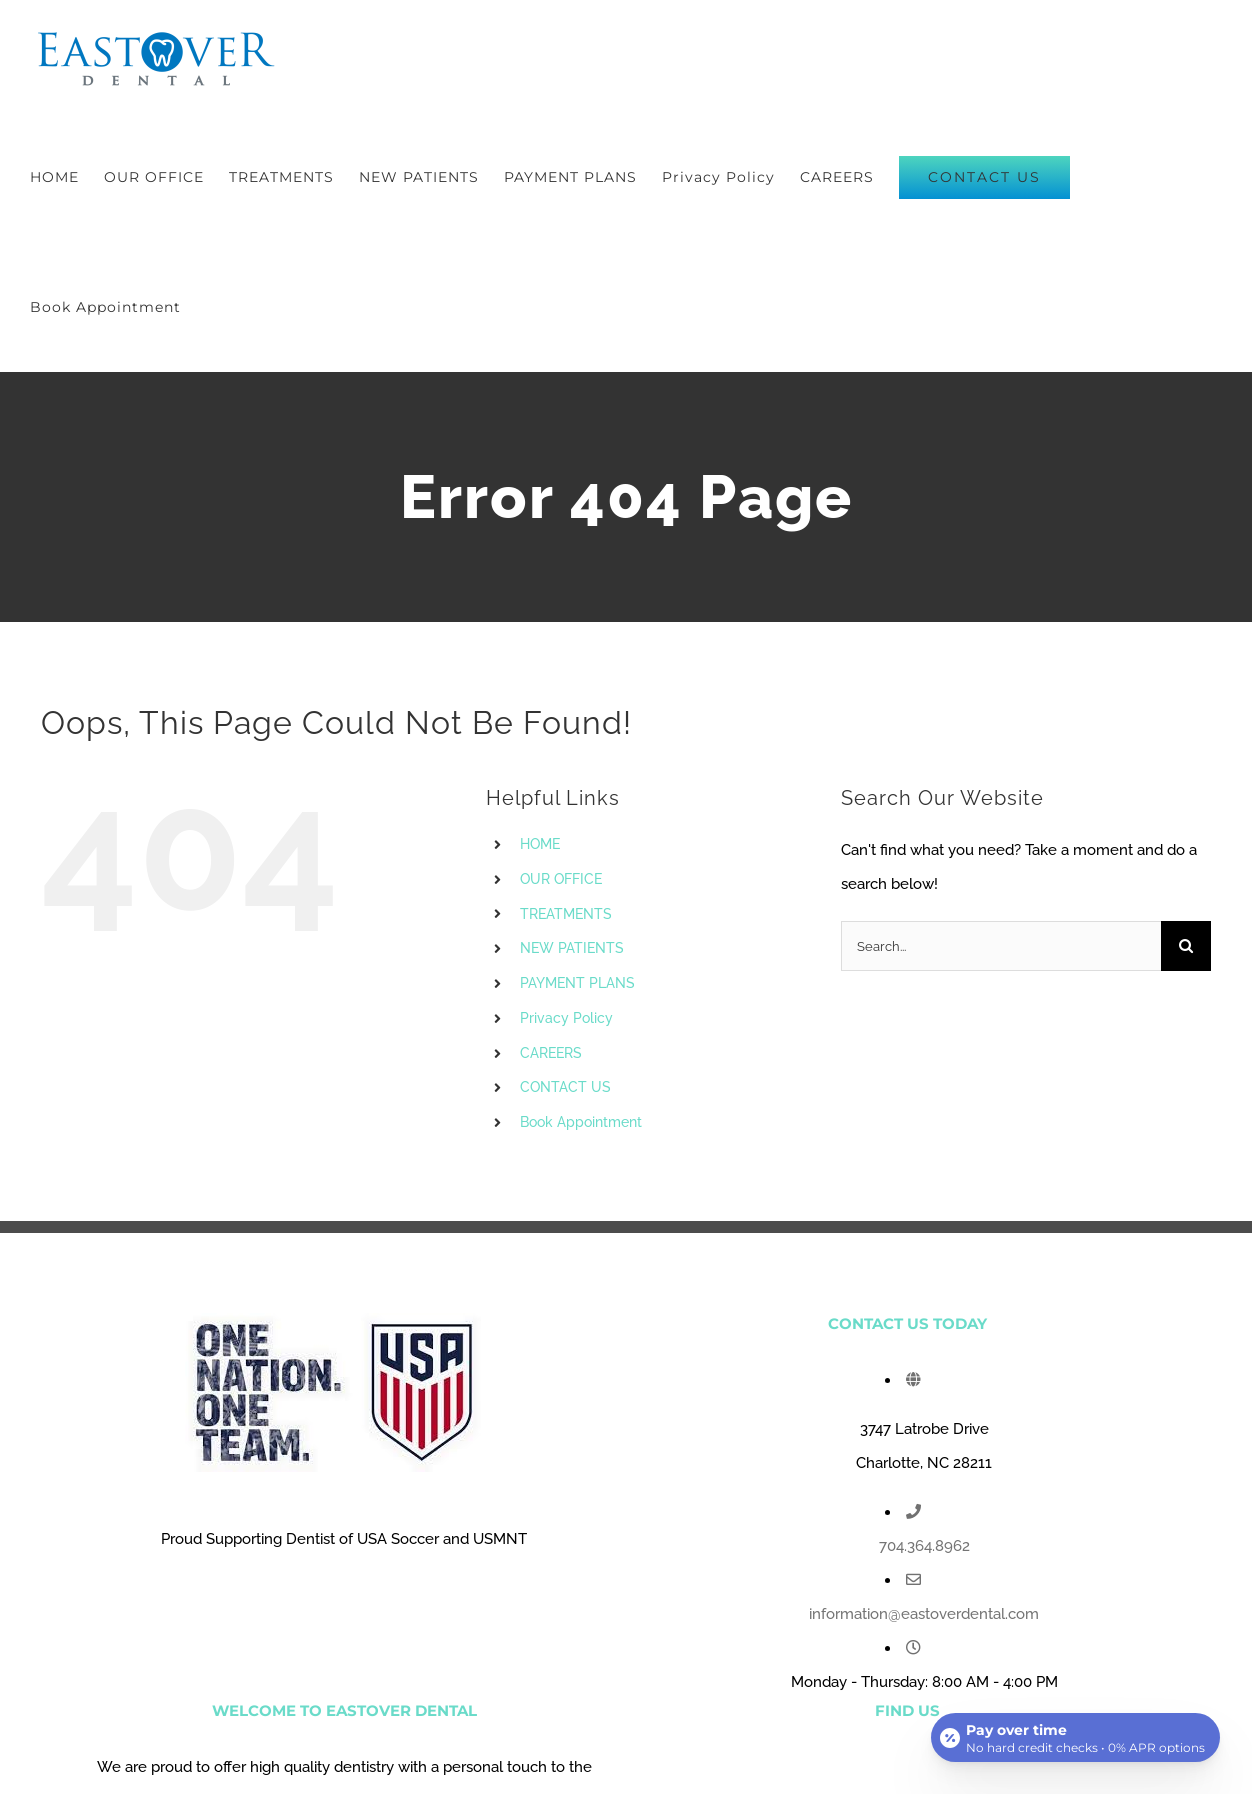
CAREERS (551, 1053)
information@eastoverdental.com (924, 1614)
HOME (540, 844)
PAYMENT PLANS (577, 983)
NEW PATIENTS (572, 948)
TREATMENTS (566, 914)
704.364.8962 (924, 1546)
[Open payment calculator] (1074, 1736)
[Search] (1186, 946)
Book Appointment (581, 1122)
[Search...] (1001, 946)
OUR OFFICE (561, 879)
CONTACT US (565, 1087)
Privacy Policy (566, 1018)
